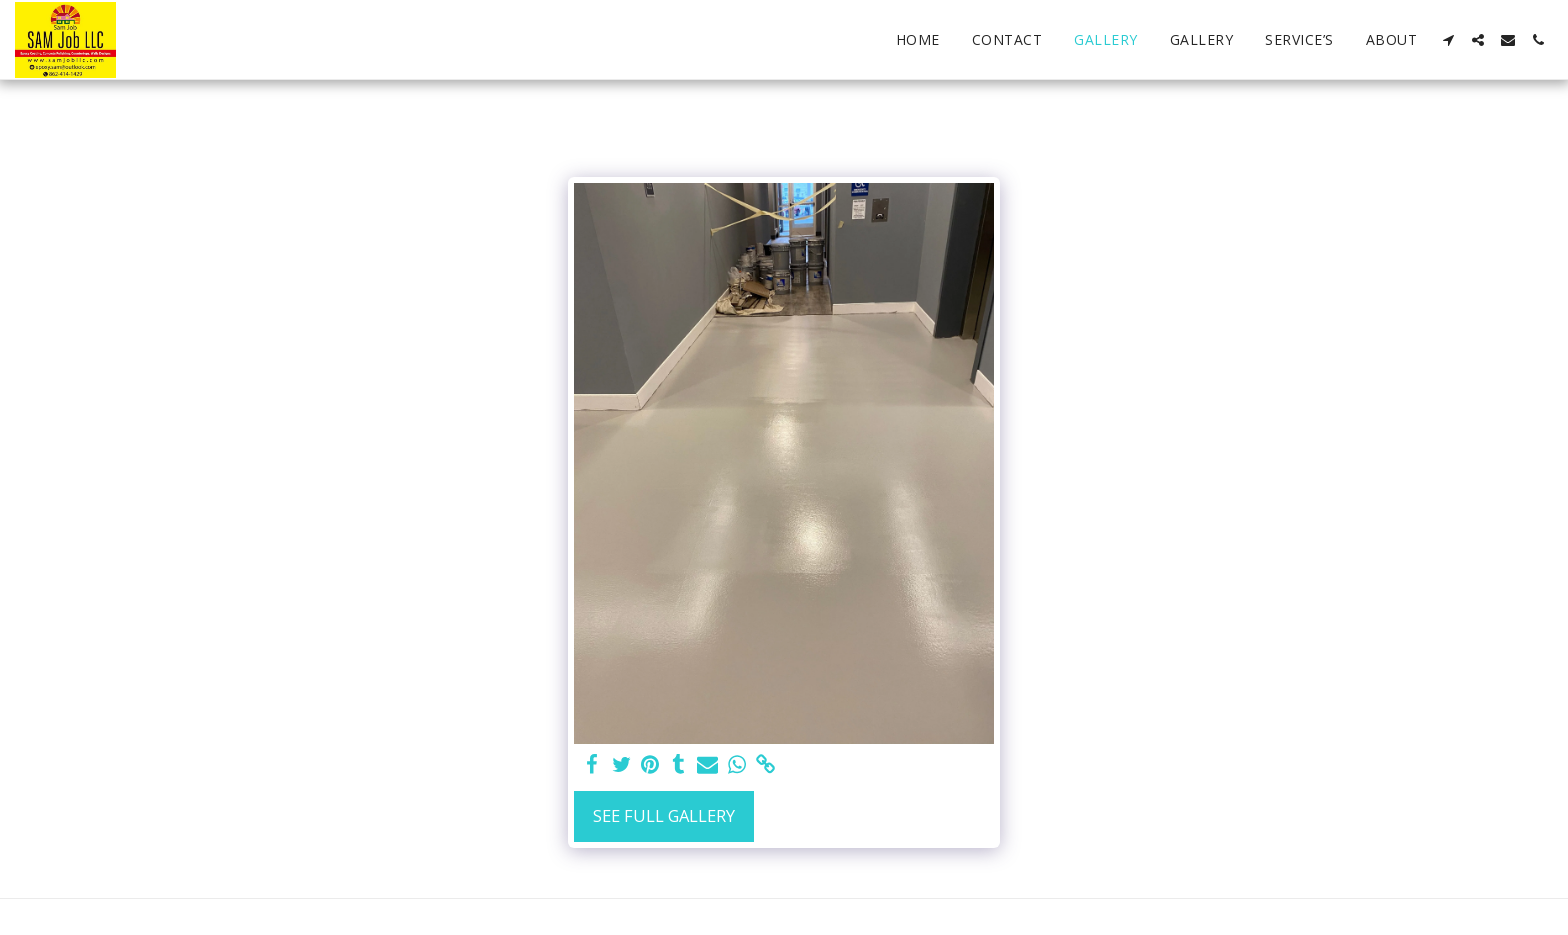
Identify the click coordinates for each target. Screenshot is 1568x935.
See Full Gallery (664, 815)
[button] (1448, 40)
